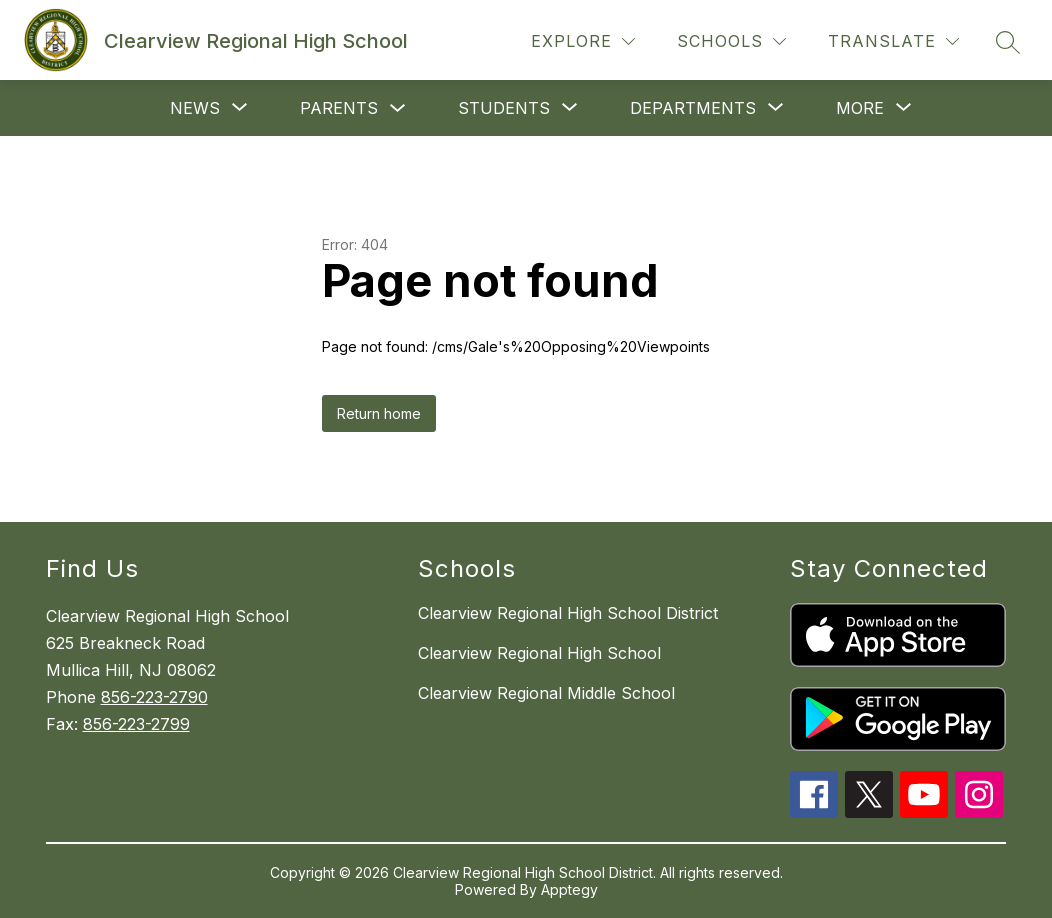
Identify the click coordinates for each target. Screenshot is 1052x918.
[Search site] (1008, 42)
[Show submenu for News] (195, 108)
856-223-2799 (136, 724)
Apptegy (569, 889)
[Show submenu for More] (860, 108)
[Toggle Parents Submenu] (398, 108)
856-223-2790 (154, 697)
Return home (379, 413)
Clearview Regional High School (539, 653)
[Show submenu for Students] (504, 108)
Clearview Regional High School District (568, 613)
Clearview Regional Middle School (546, 693)
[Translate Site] (893, 41)
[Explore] (583, 41)
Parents (339, 108)
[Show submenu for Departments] (693, 108)
